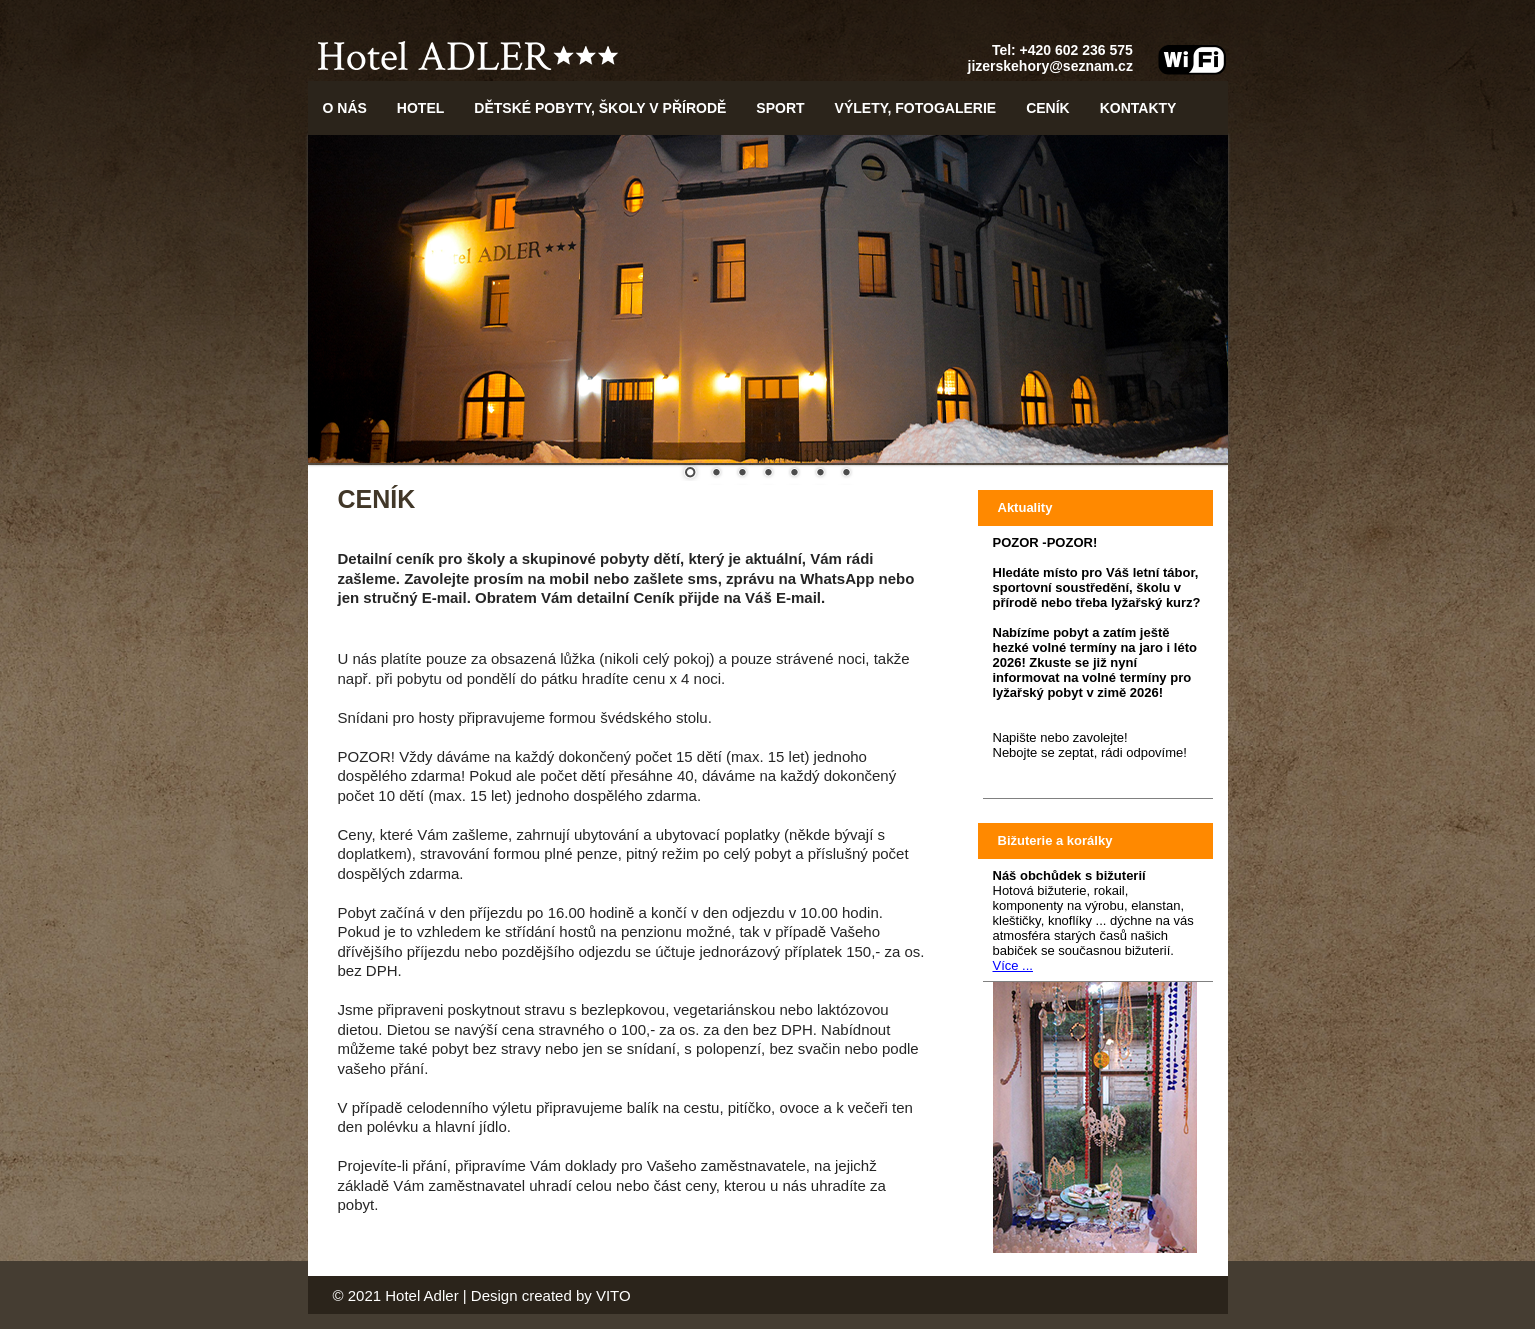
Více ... (1013, 965)
